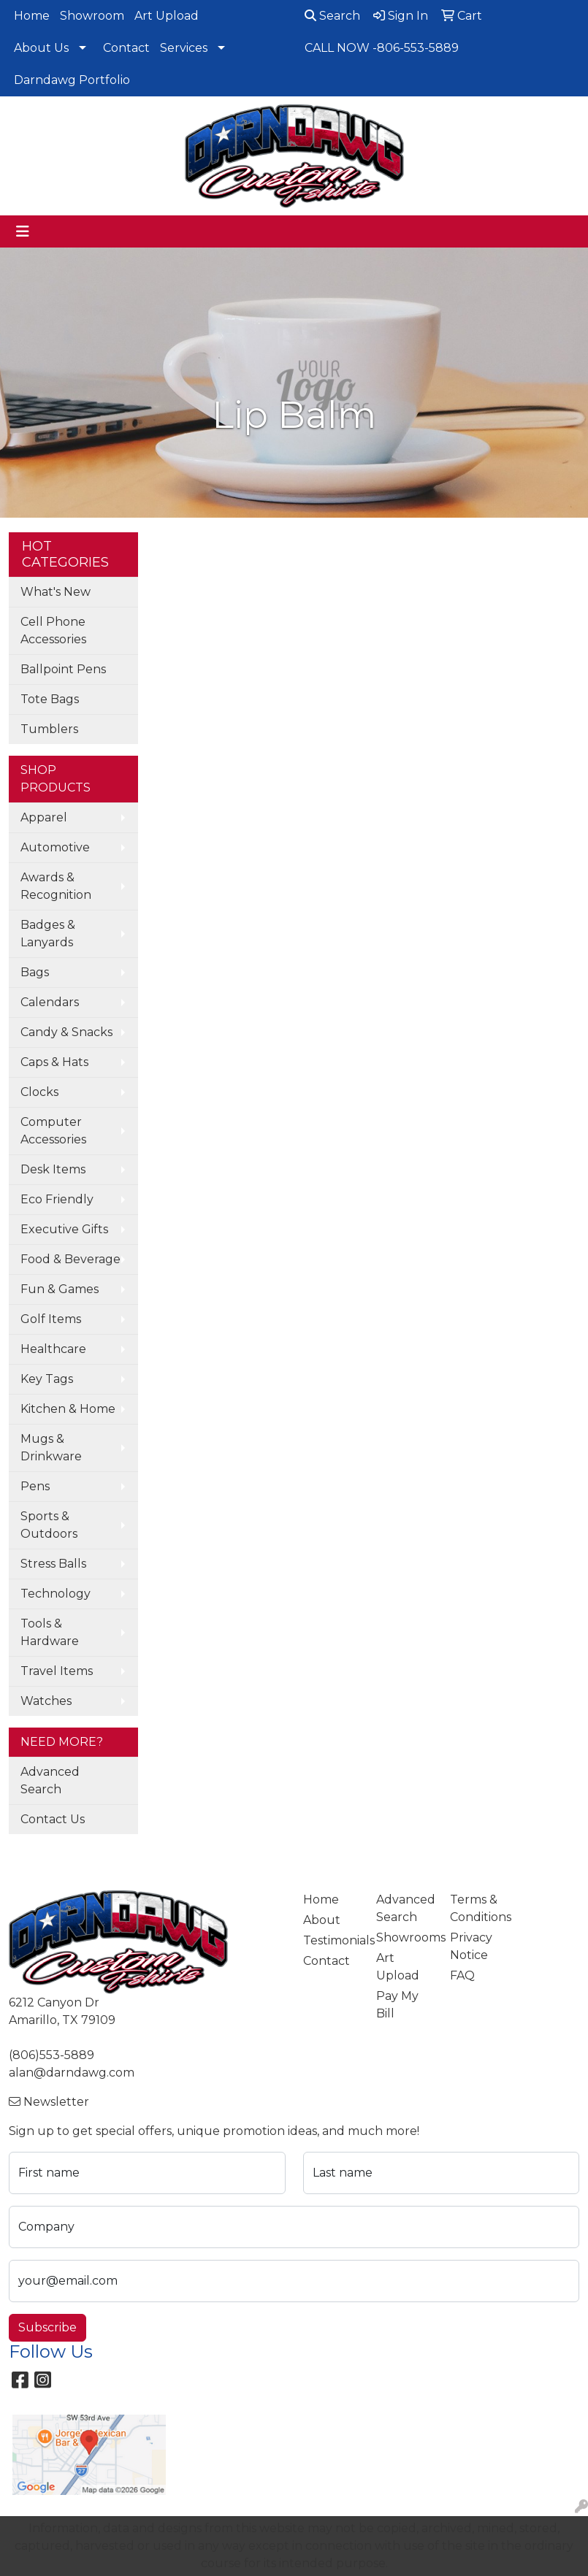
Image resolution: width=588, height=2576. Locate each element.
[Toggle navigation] (22, 231)
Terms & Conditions (478, 1908)
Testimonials (331, 1940)
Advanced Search (50, 1780)
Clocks (39, 1092)
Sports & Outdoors (48, 1525)
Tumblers (49, 729)
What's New (55, 592)
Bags (34, 972)
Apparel (43, 817)
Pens (35, 1486)
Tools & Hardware (49, 1632)
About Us (41, 48)
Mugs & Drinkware (51, 1447)
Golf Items (50, 1319)
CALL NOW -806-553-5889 (382, 48)
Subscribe (47, 2327)
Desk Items (52, 1169)
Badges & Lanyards (47, 933)
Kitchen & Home (67, 1409)
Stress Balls (53, 1564)
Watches (46, 1701)
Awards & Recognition (55, 886)
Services (183, 48)
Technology (55, 1594)
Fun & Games (59, 1289)
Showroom (92, 16)
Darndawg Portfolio (72, 80)
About (321, 1920)
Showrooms (404, 1937)
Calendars (49, 1002)
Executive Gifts (64, 1229)
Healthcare (53, 1349)
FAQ (462, 1975)
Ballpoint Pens (63, 669)
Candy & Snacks (66, 1032)
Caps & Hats (54, 1062)
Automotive (55, 847)
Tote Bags (49, 699)
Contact (126, 48)
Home (32, 16)
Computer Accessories (53, 1130)
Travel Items (56, 1671)
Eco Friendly (56, 1199)
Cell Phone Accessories (53, 630)
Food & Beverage (70, 1259)
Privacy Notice (471, 1946)
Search (332, 16)
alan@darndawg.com (71, 2072)
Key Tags (46, 1379)
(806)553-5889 (51, 2055)
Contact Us (52, 1819)
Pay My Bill (397, 2004)
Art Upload (166, 16)
